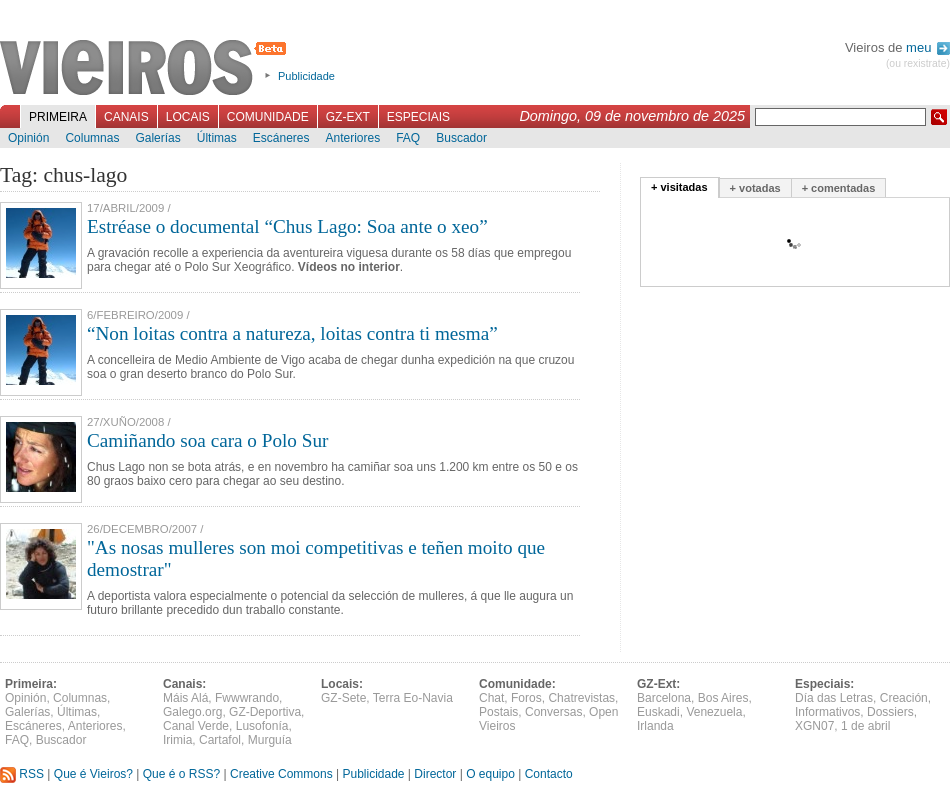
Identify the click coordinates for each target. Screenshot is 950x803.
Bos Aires (723, 698)
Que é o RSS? (181, 774)
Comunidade (268, 117)
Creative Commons (281, 774)
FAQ (408, 138)
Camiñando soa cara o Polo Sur (207, 440)
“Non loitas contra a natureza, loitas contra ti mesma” (292, 333)
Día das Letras (834, 698)
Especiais (418, 117)
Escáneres (281, 138)
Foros (526, 698)
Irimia (177, 740)
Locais (188, 117)
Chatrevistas (581, 698)
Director (435, 774)
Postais (498, 712)
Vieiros (146, 69)
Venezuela (714, 712)
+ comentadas (839, 188)
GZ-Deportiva (265, 712)
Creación (904, 698)
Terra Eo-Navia (413, 698)
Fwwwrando (247, 698)
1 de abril (865, 726)
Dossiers (890, 712)
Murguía (270, 740)
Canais (126, 117)
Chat (491, 698)
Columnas (92, 138)
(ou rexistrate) (918, 63)
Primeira (58, 117)
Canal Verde (196, 726)
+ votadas (755, 188)
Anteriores (352, 138)
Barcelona (664, 698)
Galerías (157, 138)
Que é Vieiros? (93, 774)
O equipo (490, 774)
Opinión (28, 138)
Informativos (827, 712)
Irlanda (655, 726)
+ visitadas (679, 187)
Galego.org (192, 712)
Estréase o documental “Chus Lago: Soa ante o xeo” (287, 226)
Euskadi (658, 712)
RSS (22, 774)
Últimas (217, 138)
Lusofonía (262, 726)
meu (928, 47)
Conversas (553, 712)
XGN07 (814, 726)
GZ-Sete (343, 698)
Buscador (461, 138)
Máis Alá (185, 698)
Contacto (549, 774)
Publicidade (306, 76)
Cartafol (220, 740)
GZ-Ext (348, 117)
